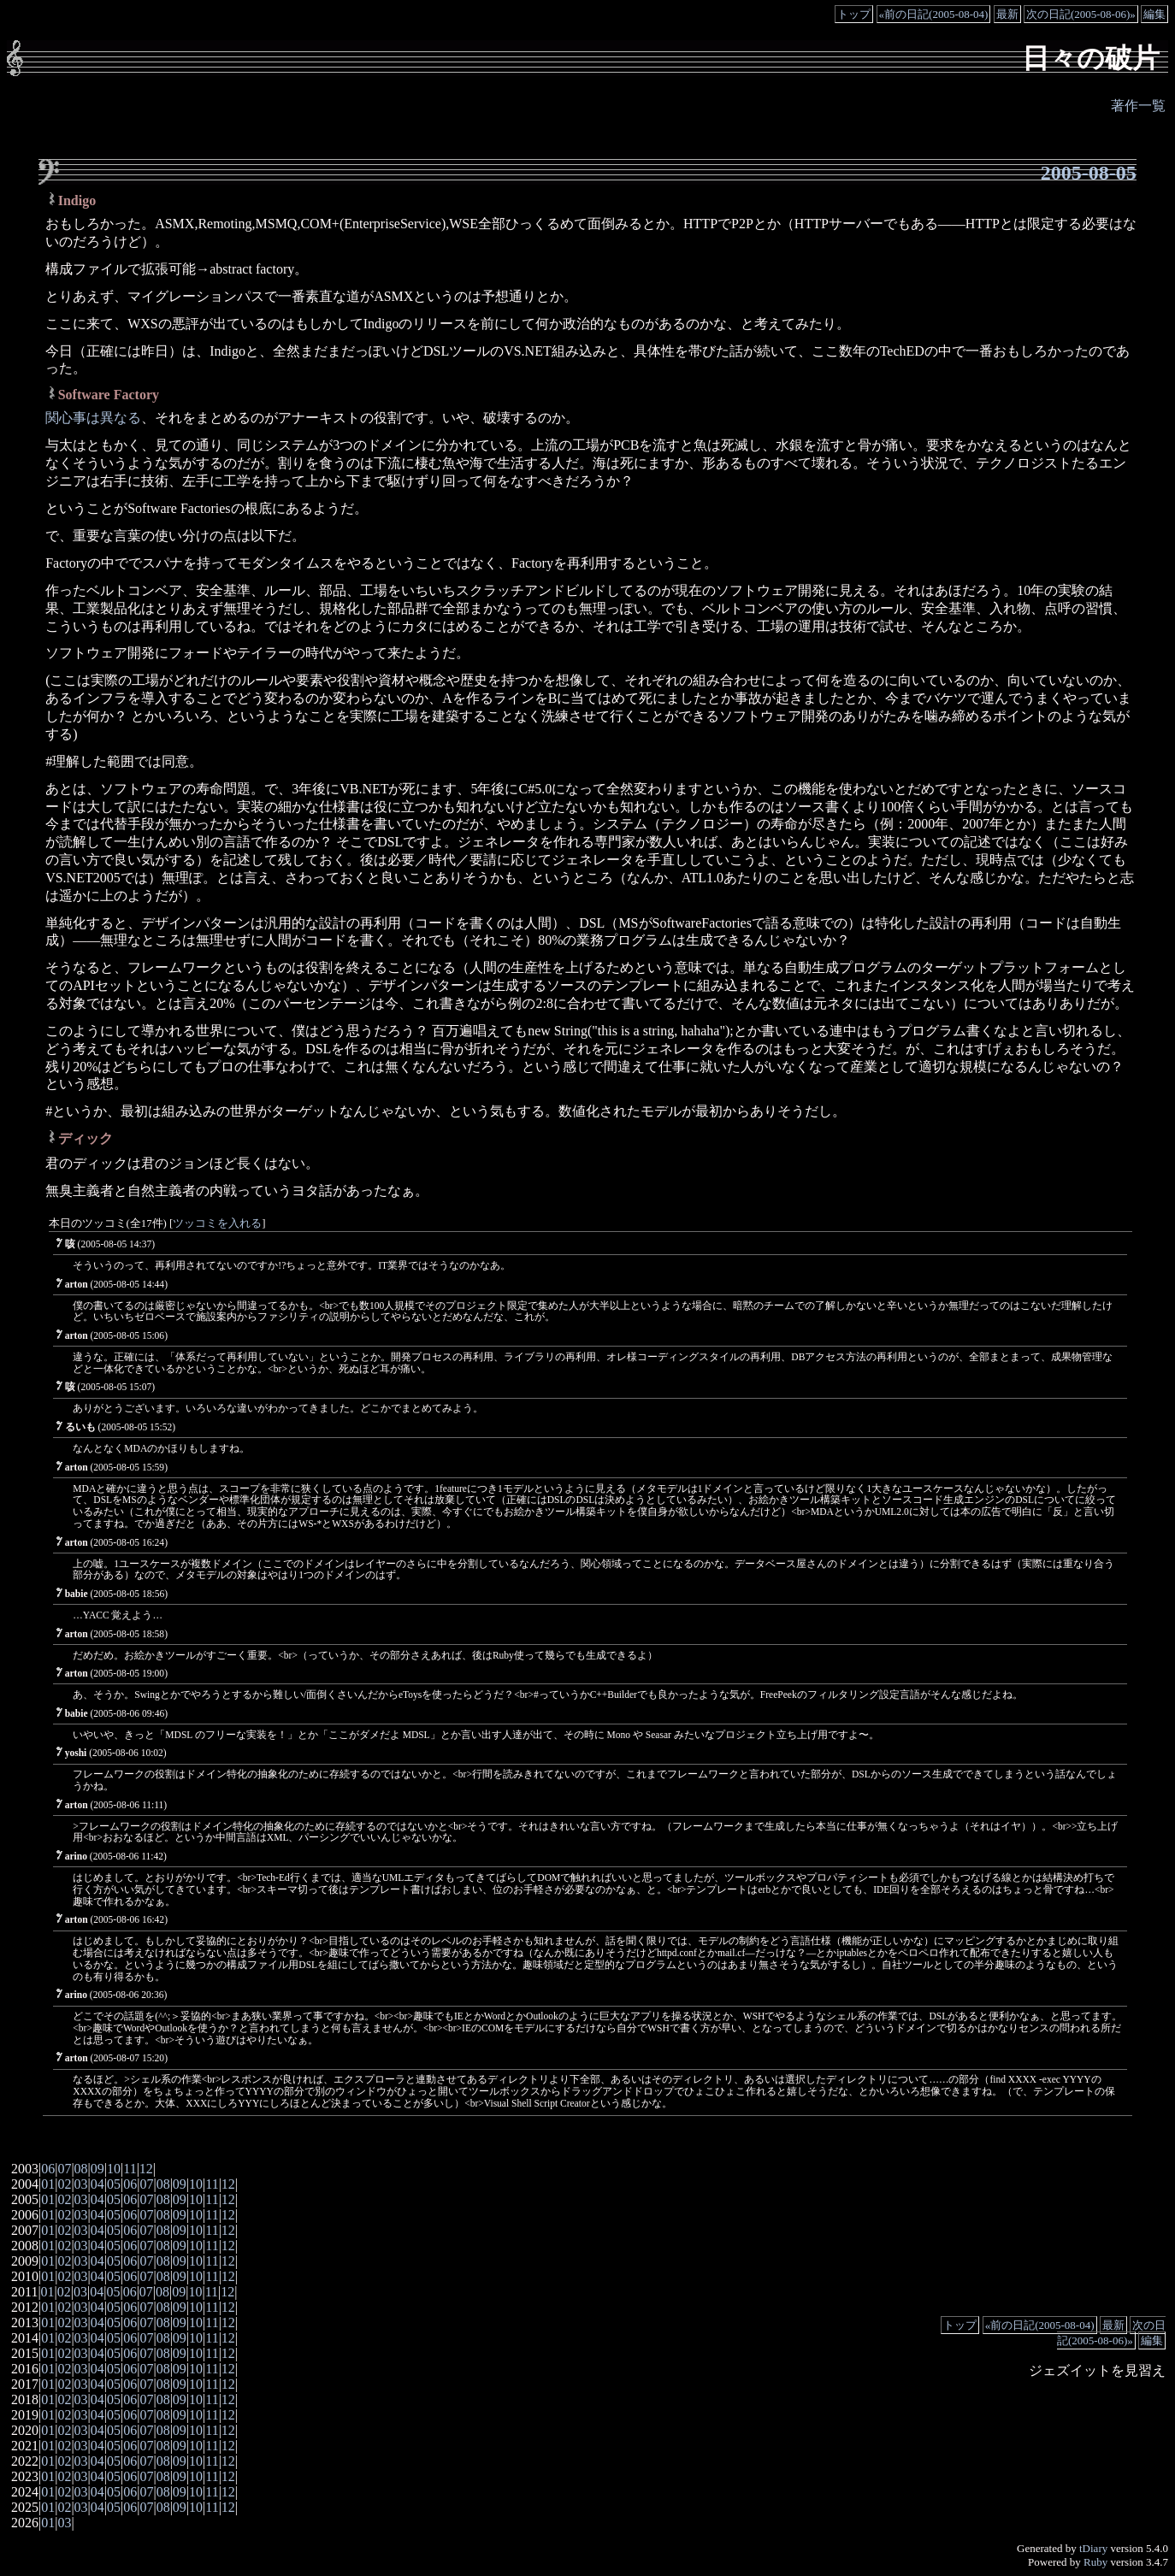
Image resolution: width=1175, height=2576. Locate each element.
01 (48, 2184)
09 (97, 2168)
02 (64, 2184)
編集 (1154, 14)
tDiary (1093, 2548)
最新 (1007, 14)
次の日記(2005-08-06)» (1081, 14)
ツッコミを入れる (217, 1223)
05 (114, 2184)
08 (81, 2168)
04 (97, 2184)
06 (48, 2168)
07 (64, 2168)
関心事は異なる (93, 417)
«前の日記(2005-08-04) (934, 14)
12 (146, 2168)
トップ (854, 14)
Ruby (1095, 2561)
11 (129, 2168)
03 (81, 2184)
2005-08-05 (1089, 173)
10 (114, 2168)
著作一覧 (1138, 105)
